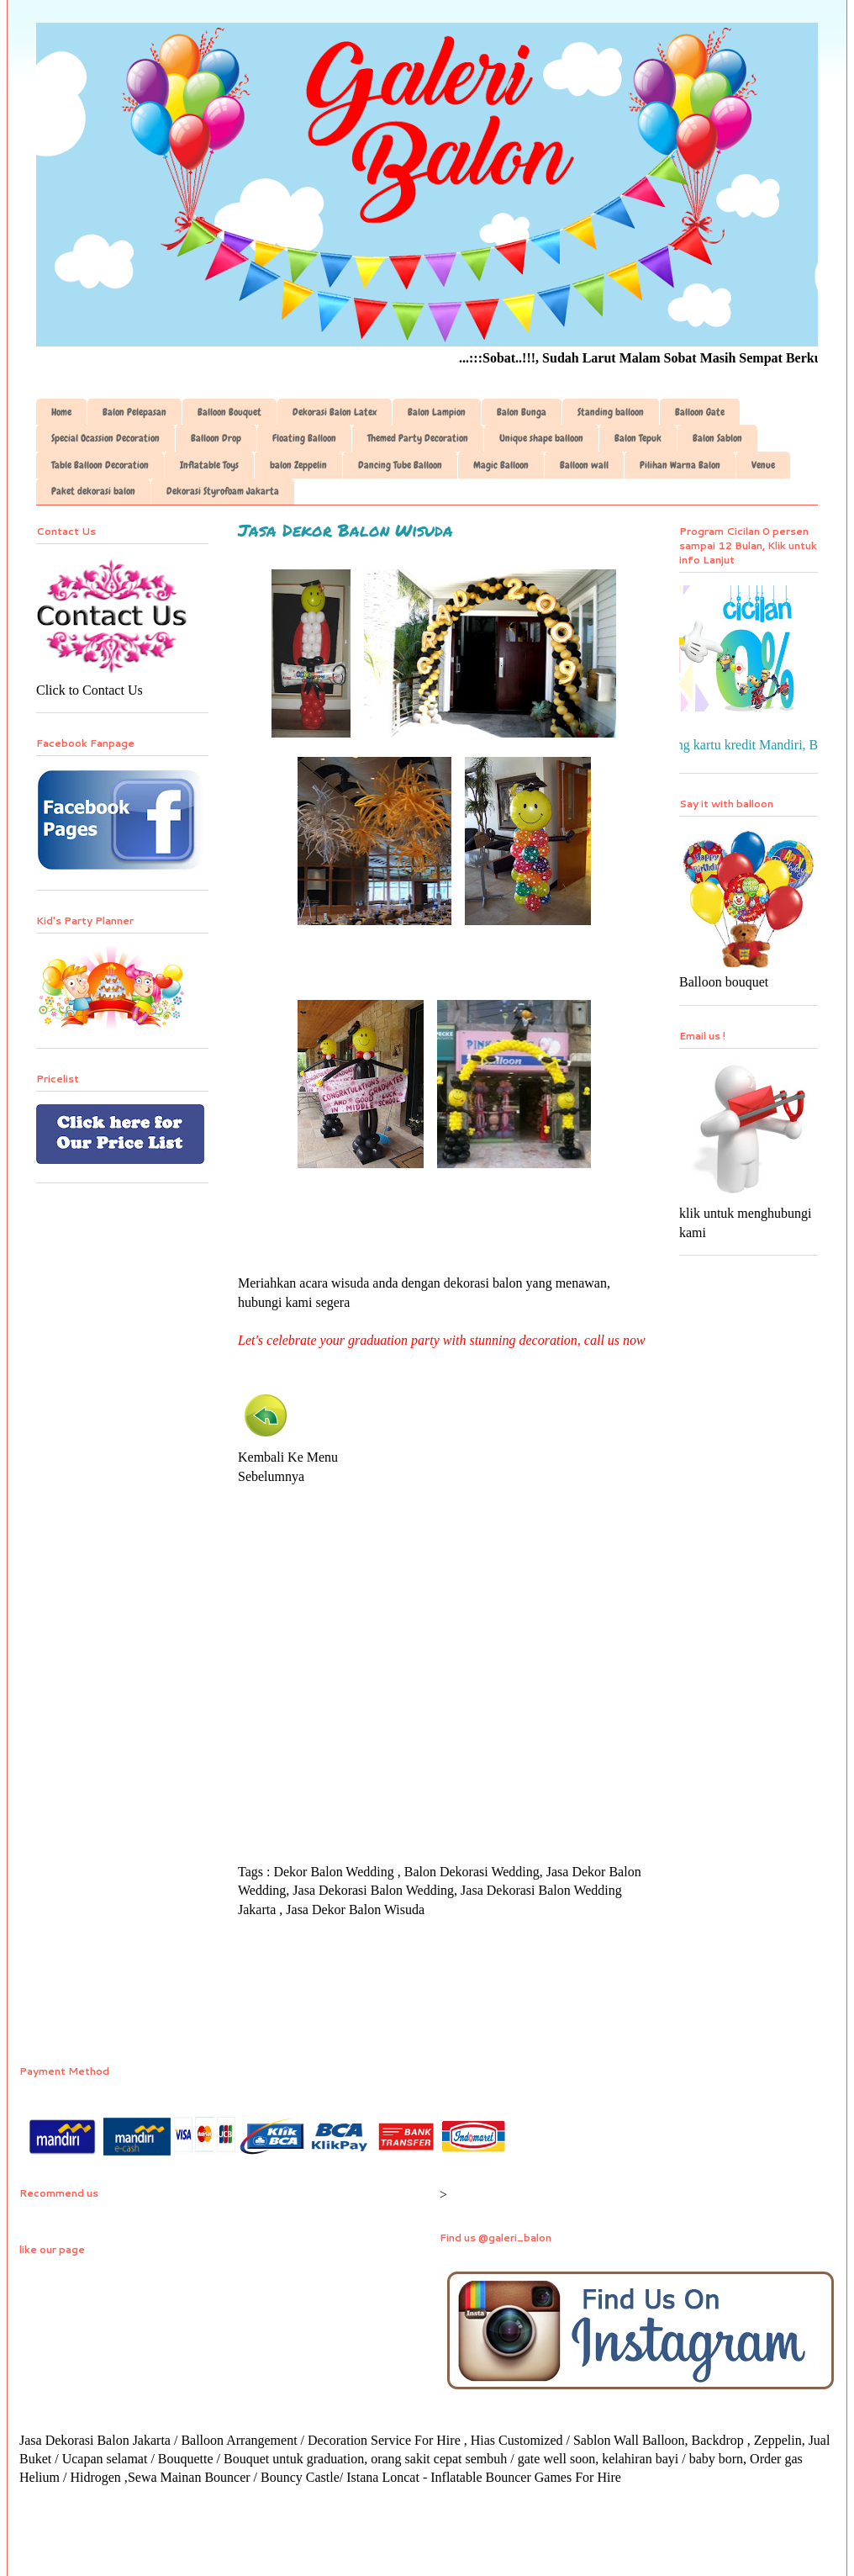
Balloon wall (584, 465)
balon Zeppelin (298, 465)
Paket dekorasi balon (93, 491)
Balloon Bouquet (229, 412)
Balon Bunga (521, 412)
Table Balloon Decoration (100, 465)
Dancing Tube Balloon (400, 465)
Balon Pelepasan (134, 412)
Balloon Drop (216, 438)
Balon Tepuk (638, 438)
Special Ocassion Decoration (105, 438)
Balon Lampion (437, 412)
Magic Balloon (501, 465)
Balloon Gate (700, 412)
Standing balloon (610, 412)
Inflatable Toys (209, 465)
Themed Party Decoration (417, 438)
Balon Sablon (717, 438)
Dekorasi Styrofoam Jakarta (222, 491)
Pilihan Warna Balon (680, 465)
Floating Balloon (304, 438)
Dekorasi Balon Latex (335, 412)
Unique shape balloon (541, 438)
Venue (763, 465)
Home (61, 412)
